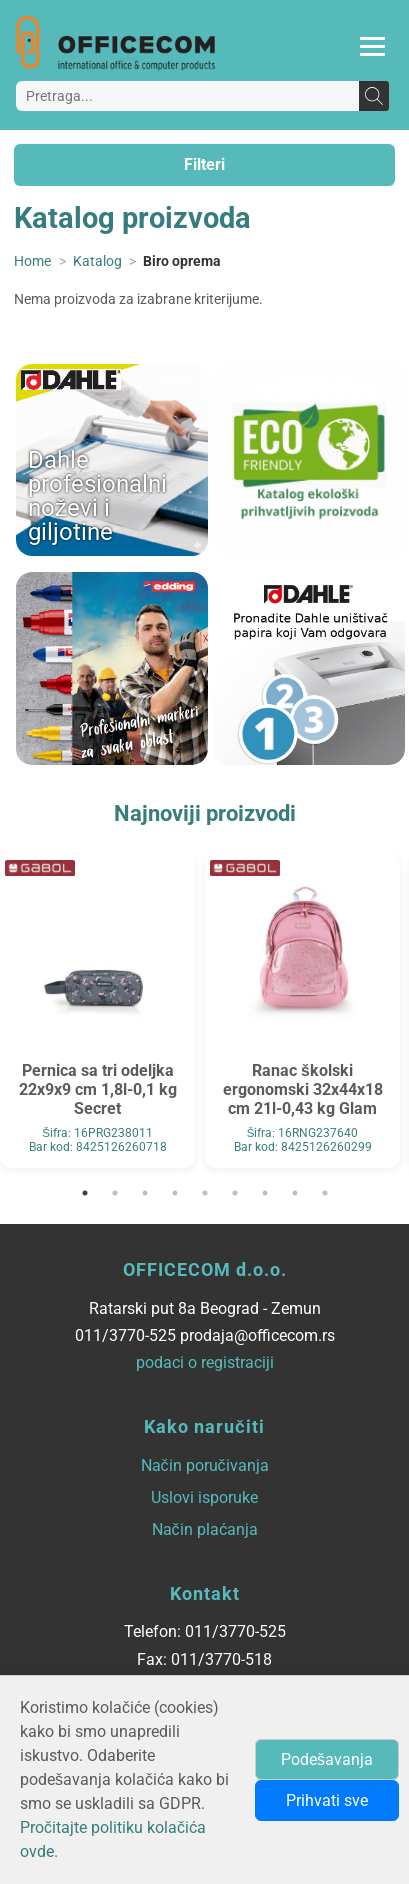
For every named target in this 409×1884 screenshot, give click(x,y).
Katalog (97, 261)
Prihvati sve (327, 1800)
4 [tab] (175, 1193)
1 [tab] (85, 1193)
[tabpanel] (97, 1011)
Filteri (204, 164)
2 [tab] (115, 1193)
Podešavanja (327, 1759)
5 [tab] (205, 1193)
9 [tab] (325, 1193)
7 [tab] (265, 1193)
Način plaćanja (205, 1529)
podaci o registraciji (205, 1362)
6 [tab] (235, 1193)
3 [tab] (145, 1193)
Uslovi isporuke (204, 1497)
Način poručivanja (205, 1465)
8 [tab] (295, 1193)
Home (32, 261)
